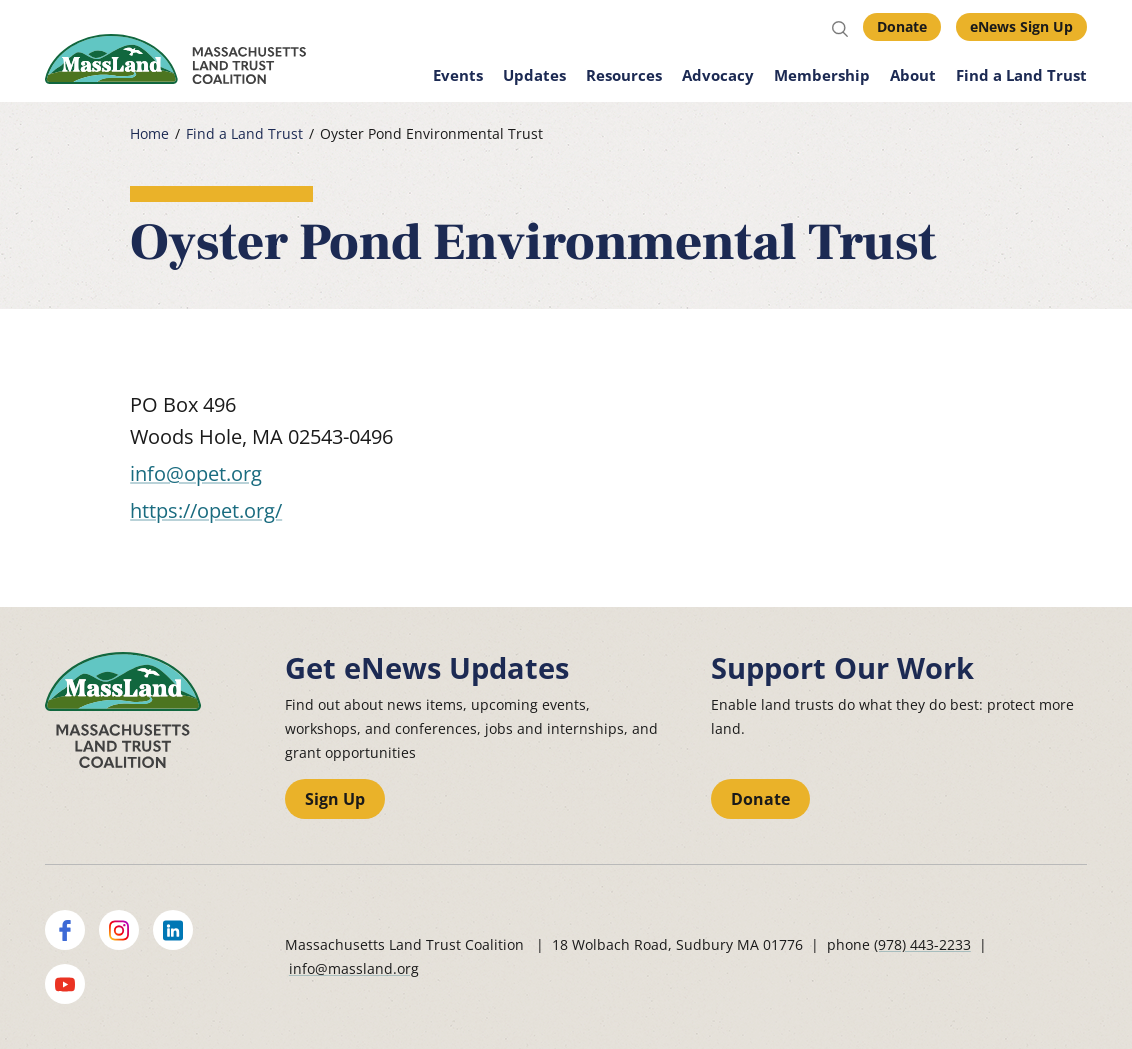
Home (149, 134)
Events (458, 75)
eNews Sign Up (1021, 26)
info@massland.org (354, 968)
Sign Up (335, 799)
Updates (534, 75)
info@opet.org (196, 473)
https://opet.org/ (206, 510)
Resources (624, 75)
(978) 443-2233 (922, 944)
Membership (822, 75)
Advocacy (718, 75)
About (913, 75)
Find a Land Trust (1021, 75)
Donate (902, 26)
